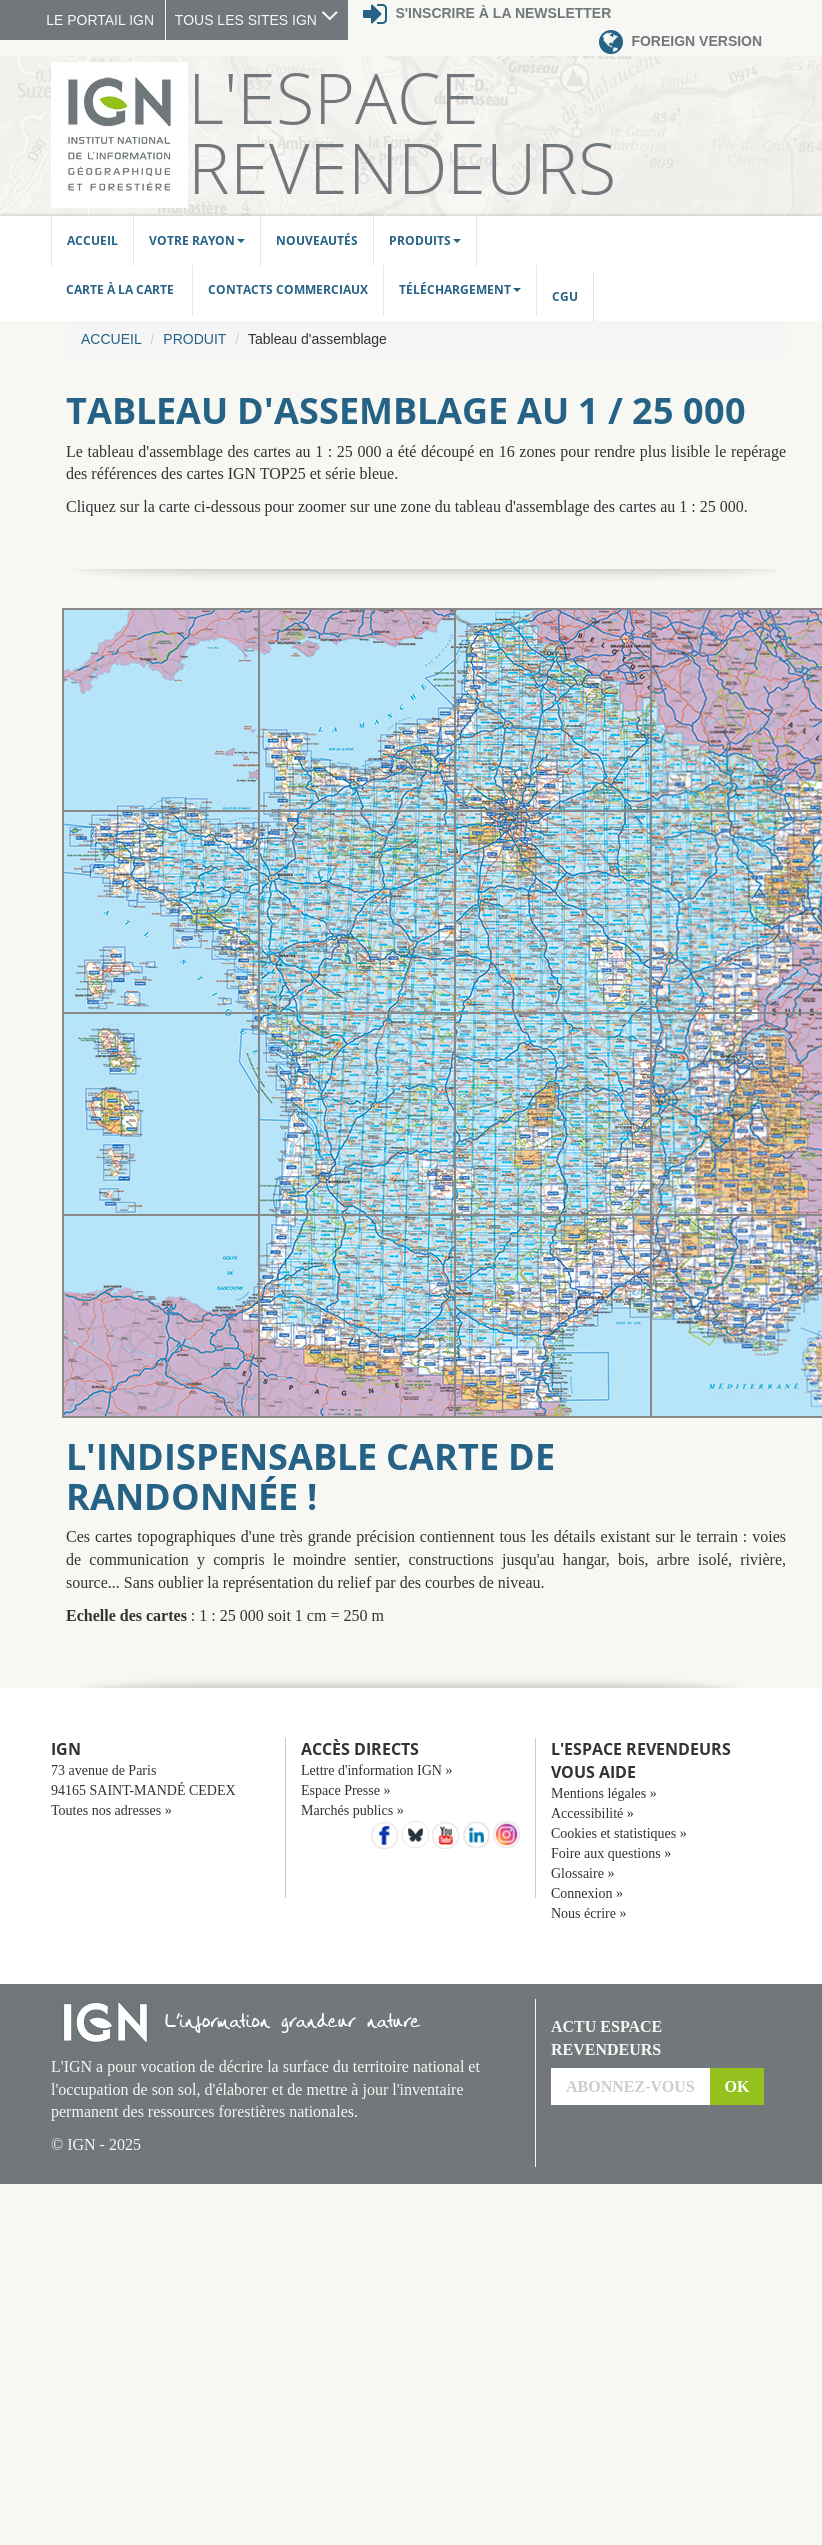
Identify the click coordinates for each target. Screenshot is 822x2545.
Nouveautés (317, 240)
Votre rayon (197, 240)
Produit (194, 339)
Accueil (92, 240)
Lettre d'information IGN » (376, 1770)
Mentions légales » (604, 1793)
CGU (565, 296)
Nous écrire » (588, 1913)
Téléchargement (460, 289)
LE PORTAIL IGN (100, 20)
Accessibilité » (592, 1813)
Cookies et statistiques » (619, 1833)
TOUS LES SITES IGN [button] (257, 20)
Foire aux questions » (611, 1853)
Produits (425, 240)
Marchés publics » (352, 1810)
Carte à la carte (121, 289)
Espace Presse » (345, 1790)
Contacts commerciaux (288, 289)
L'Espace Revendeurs (402, 132)
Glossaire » (582, 1873)
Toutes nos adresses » (111, 1810)
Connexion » (587, 1893)
